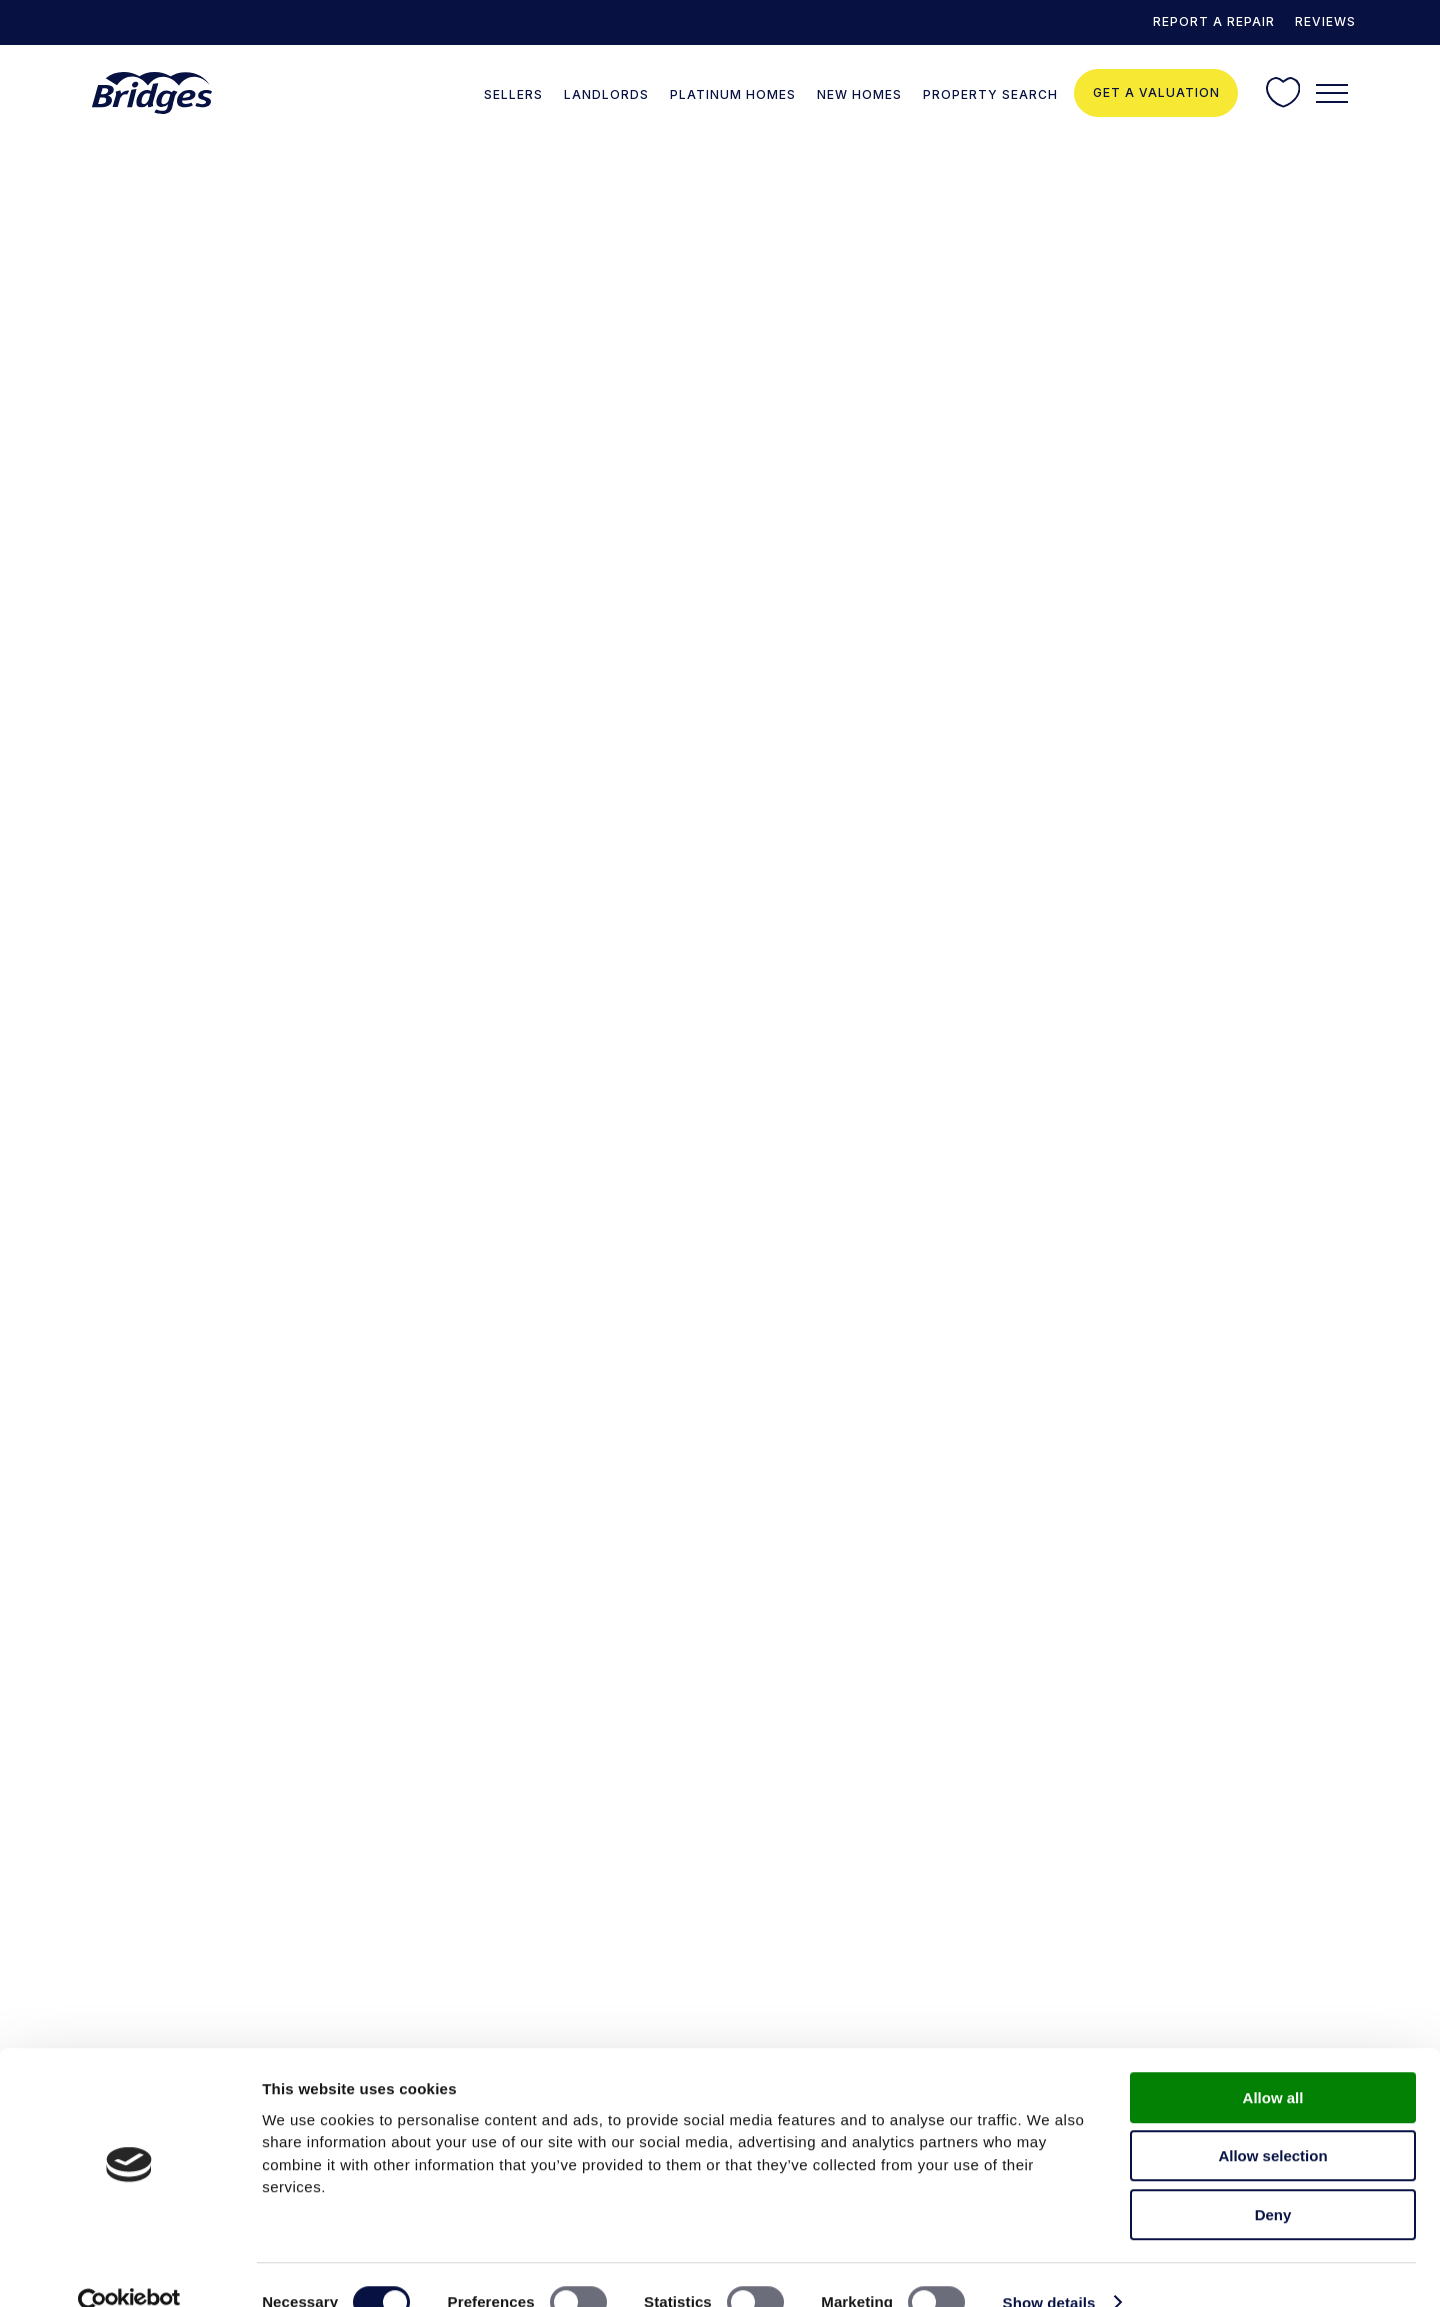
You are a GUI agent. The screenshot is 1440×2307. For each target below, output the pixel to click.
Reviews (1325, 21)
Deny (1273, 2179)
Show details (1049, 2267)
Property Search (990, 94)
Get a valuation (1156, 92)
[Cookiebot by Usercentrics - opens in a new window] (129, 2268)
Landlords (606, 94)
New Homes (859, 94)
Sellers (513, 94)
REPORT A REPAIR (1214, 21)
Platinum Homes (733, 94)
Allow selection (1272, 2121)
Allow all (1273, 2062)
